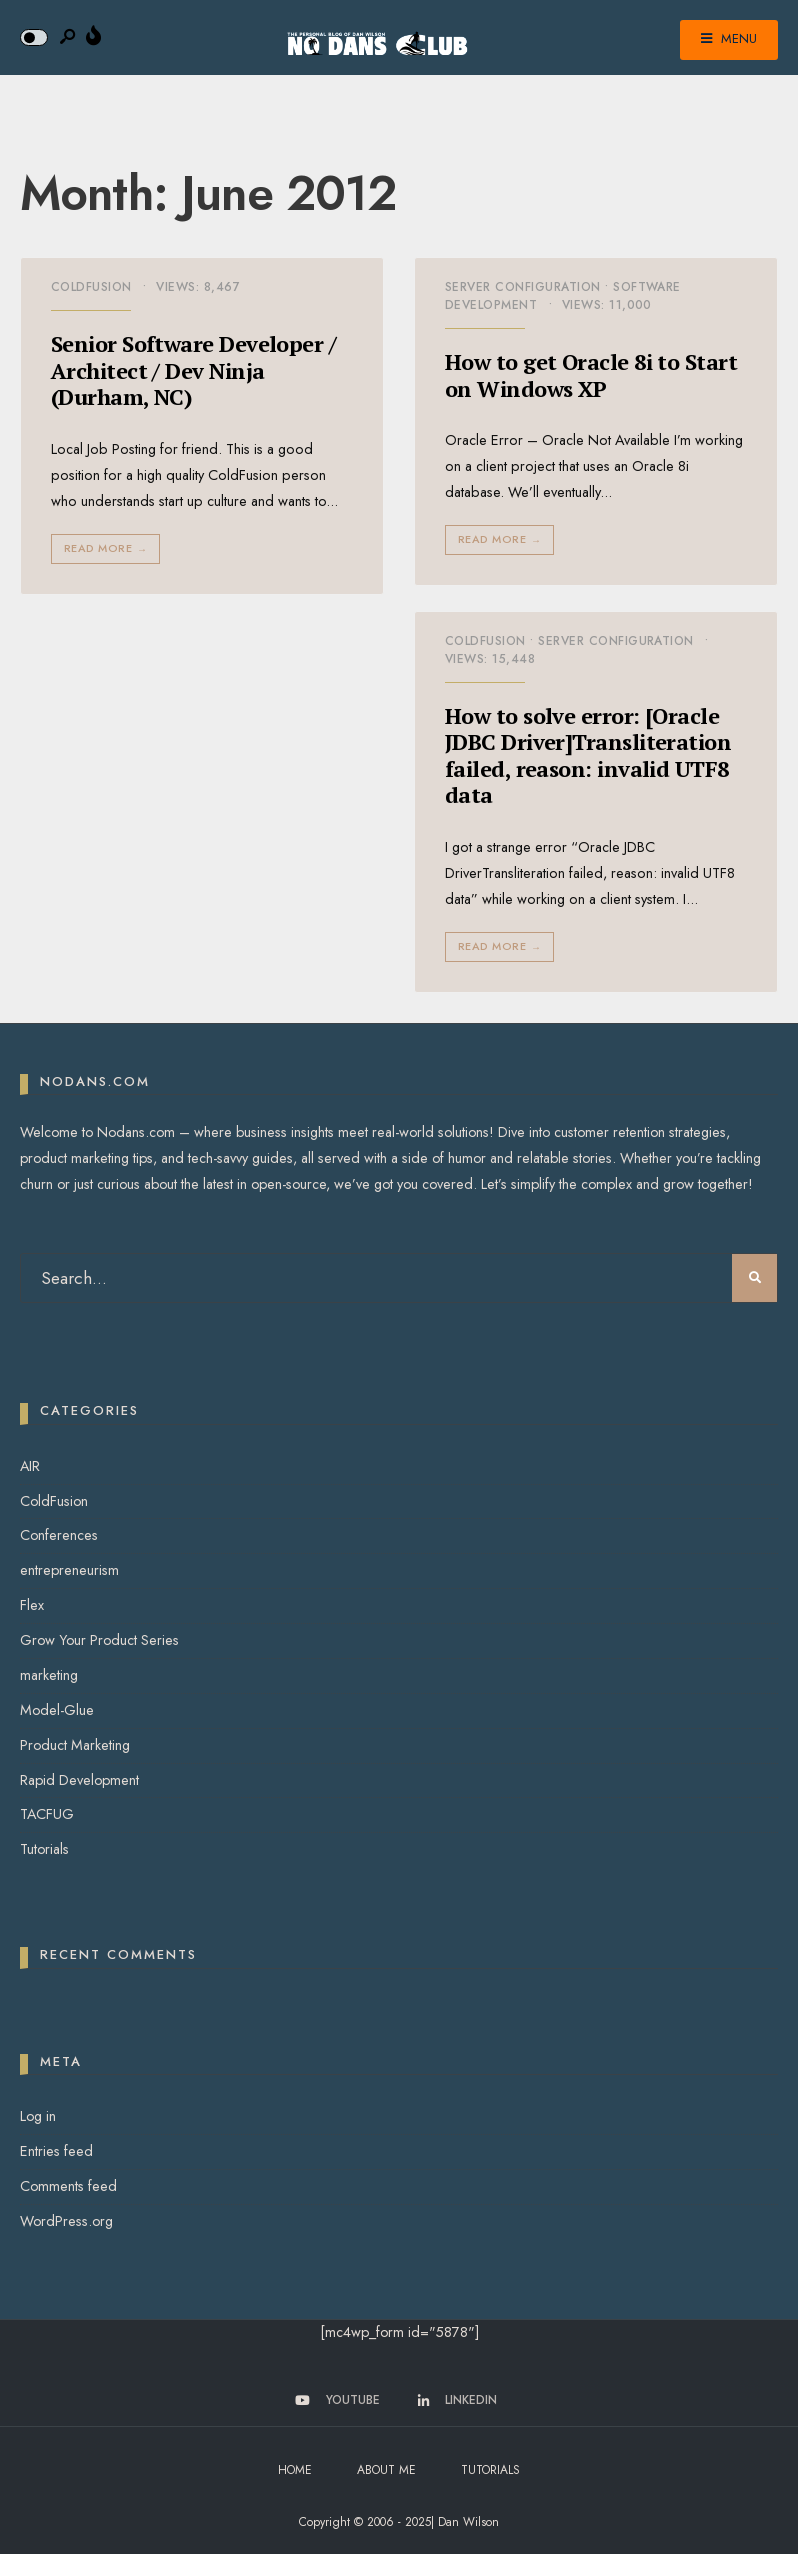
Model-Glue (57, 1710)
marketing (49, 1675)
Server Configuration (523, 287)
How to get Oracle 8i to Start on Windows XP (591, 374)
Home (295, 2470)
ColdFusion (91, 287)
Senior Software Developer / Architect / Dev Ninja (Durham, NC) (193, 370)
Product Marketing (75, 1745)
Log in (38, 2116)
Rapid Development (79, 1780)
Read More (107, 548)
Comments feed (68, 2186)
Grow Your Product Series (99, 1640)
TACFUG (47, 1814)
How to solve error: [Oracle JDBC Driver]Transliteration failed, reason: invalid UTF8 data (588, 755)
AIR (30, 1466)
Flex (32, 1605)
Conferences (59, 1535)
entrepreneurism (69, 1570)
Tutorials (44, 1849)
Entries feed (56, 2151)
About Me (386, 2470)
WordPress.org (66, 2221)
